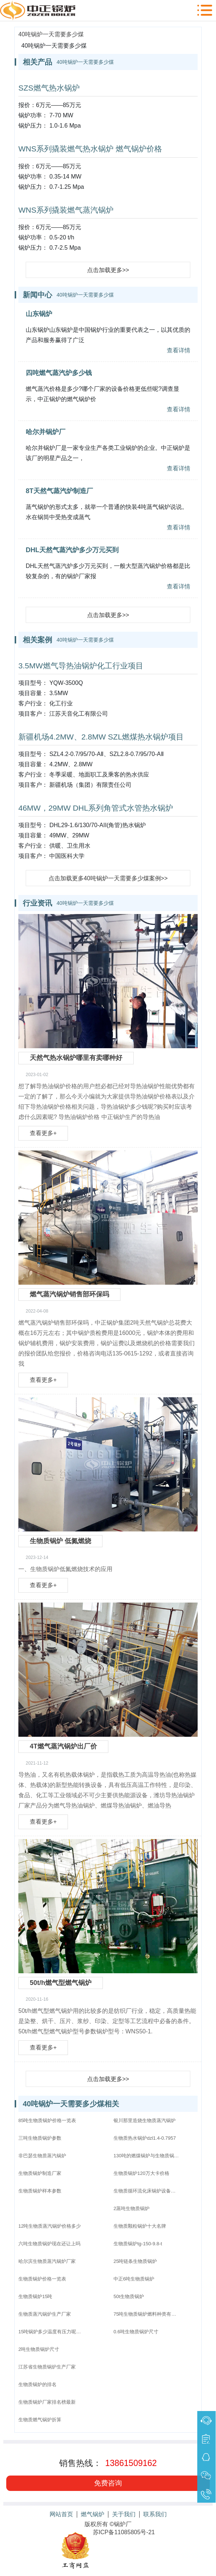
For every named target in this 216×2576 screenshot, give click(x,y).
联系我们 (155, 2514)
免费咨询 (108, 2483)
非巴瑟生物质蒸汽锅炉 (42, 2155)
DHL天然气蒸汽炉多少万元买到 (72, 550)
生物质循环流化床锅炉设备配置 (147, 2191)
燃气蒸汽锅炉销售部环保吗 (69, 1294)
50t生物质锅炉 (129, 2296)
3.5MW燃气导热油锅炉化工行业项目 (80, 665)
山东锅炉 (39, 314)
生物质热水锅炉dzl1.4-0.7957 (145, 2138)
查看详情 (178, 350)
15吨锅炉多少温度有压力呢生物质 (51, 2331)
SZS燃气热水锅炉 (49, 88)
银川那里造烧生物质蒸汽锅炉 (145, 2120)
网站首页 (61, 2514)
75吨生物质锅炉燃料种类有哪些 (147, 2314)
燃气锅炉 (92, 2514)
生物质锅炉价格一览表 (42, 2279)
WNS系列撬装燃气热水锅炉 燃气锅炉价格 (90, 148)
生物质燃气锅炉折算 (39, 2419)
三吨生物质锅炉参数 (39, 2138)
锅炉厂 (123, 2524)
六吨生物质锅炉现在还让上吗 (49, 2243)
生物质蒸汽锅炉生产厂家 (44, 2314)
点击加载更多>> (108, 270)
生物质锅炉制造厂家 (39, 2173)
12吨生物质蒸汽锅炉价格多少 (49, 2226)
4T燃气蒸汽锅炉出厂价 (63, 1746)
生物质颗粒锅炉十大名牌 (140, 2226)
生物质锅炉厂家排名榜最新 (47, 2402)
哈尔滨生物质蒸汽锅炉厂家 (47, 2261)
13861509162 (131, 2463)
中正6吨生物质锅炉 (134, 2279)
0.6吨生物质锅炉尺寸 (136, 2331)
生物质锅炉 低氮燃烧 (60, 1541)
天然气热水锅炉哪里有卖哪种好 (76, 1057)
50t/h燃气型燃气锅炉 (60, 1982)
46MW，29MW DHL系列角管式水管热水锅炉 (95, 808)
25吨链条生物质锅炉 (135, 2261)
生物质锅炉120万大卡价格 (141, 2173)
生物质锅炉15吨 (35, 2296)
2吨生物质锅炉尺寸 (38, 2349)
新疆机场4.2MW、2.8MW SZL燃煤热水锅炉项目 (101, 737)
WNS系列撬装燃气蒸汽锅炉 (66, 210)
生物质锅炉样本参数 (39, 2191)
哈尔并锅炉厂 (45, 432)
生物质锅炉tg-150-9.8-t (138, 2243)
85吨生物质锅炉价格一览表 (47, 2120)
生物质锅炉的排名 (37, 2384)
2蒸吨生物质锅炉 (132, 2208)
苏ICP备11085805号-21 (124, 2532)
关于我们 (124, 2514)
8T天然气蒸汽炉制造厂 (59, 491)
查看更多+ (43, 1133)
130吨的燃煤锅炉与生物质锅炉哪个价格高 (147, 2155)
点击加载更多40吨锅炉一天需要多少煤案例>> (108, 878)
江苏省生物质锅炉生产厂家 (47, 2367)
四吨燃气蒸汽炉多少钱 (59, 373)
